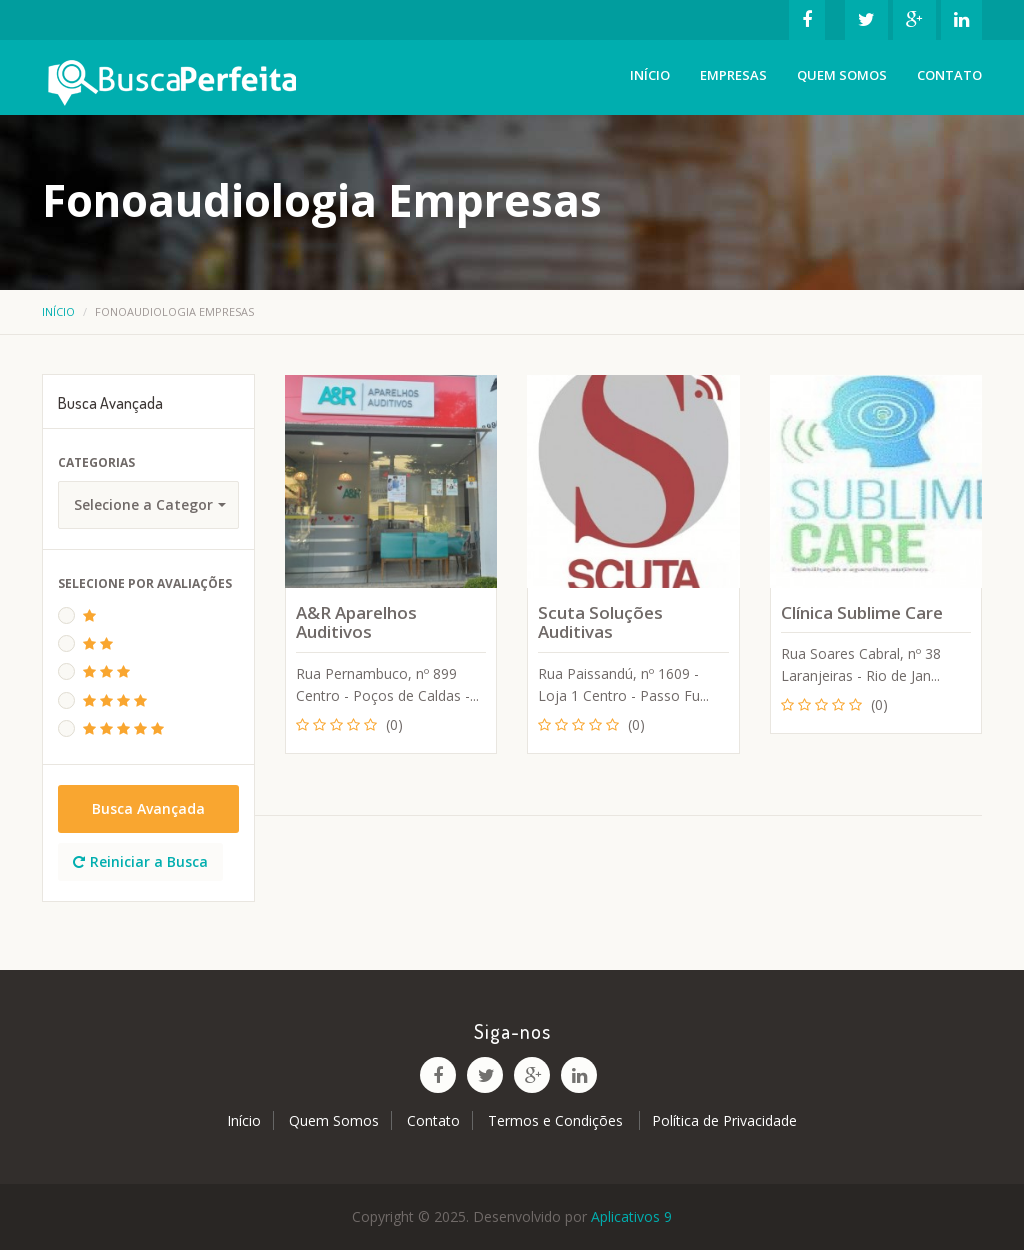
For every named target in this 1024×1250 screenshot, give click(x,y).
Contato (949, 75)
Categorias (96, 462)
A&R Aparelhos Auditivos (356, 622)
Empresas (733, 75)
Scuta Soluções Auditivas (600, 622)
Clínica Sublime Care (862, 612)
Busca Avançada (148, 808)
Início (650, 75)
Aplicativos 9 (631, 1216)
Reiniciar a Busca (140, 861)
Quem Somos (842, 75)
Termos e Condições (557, 1120)
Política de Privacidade (724, 1120)
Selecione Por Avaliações (145, 583)
